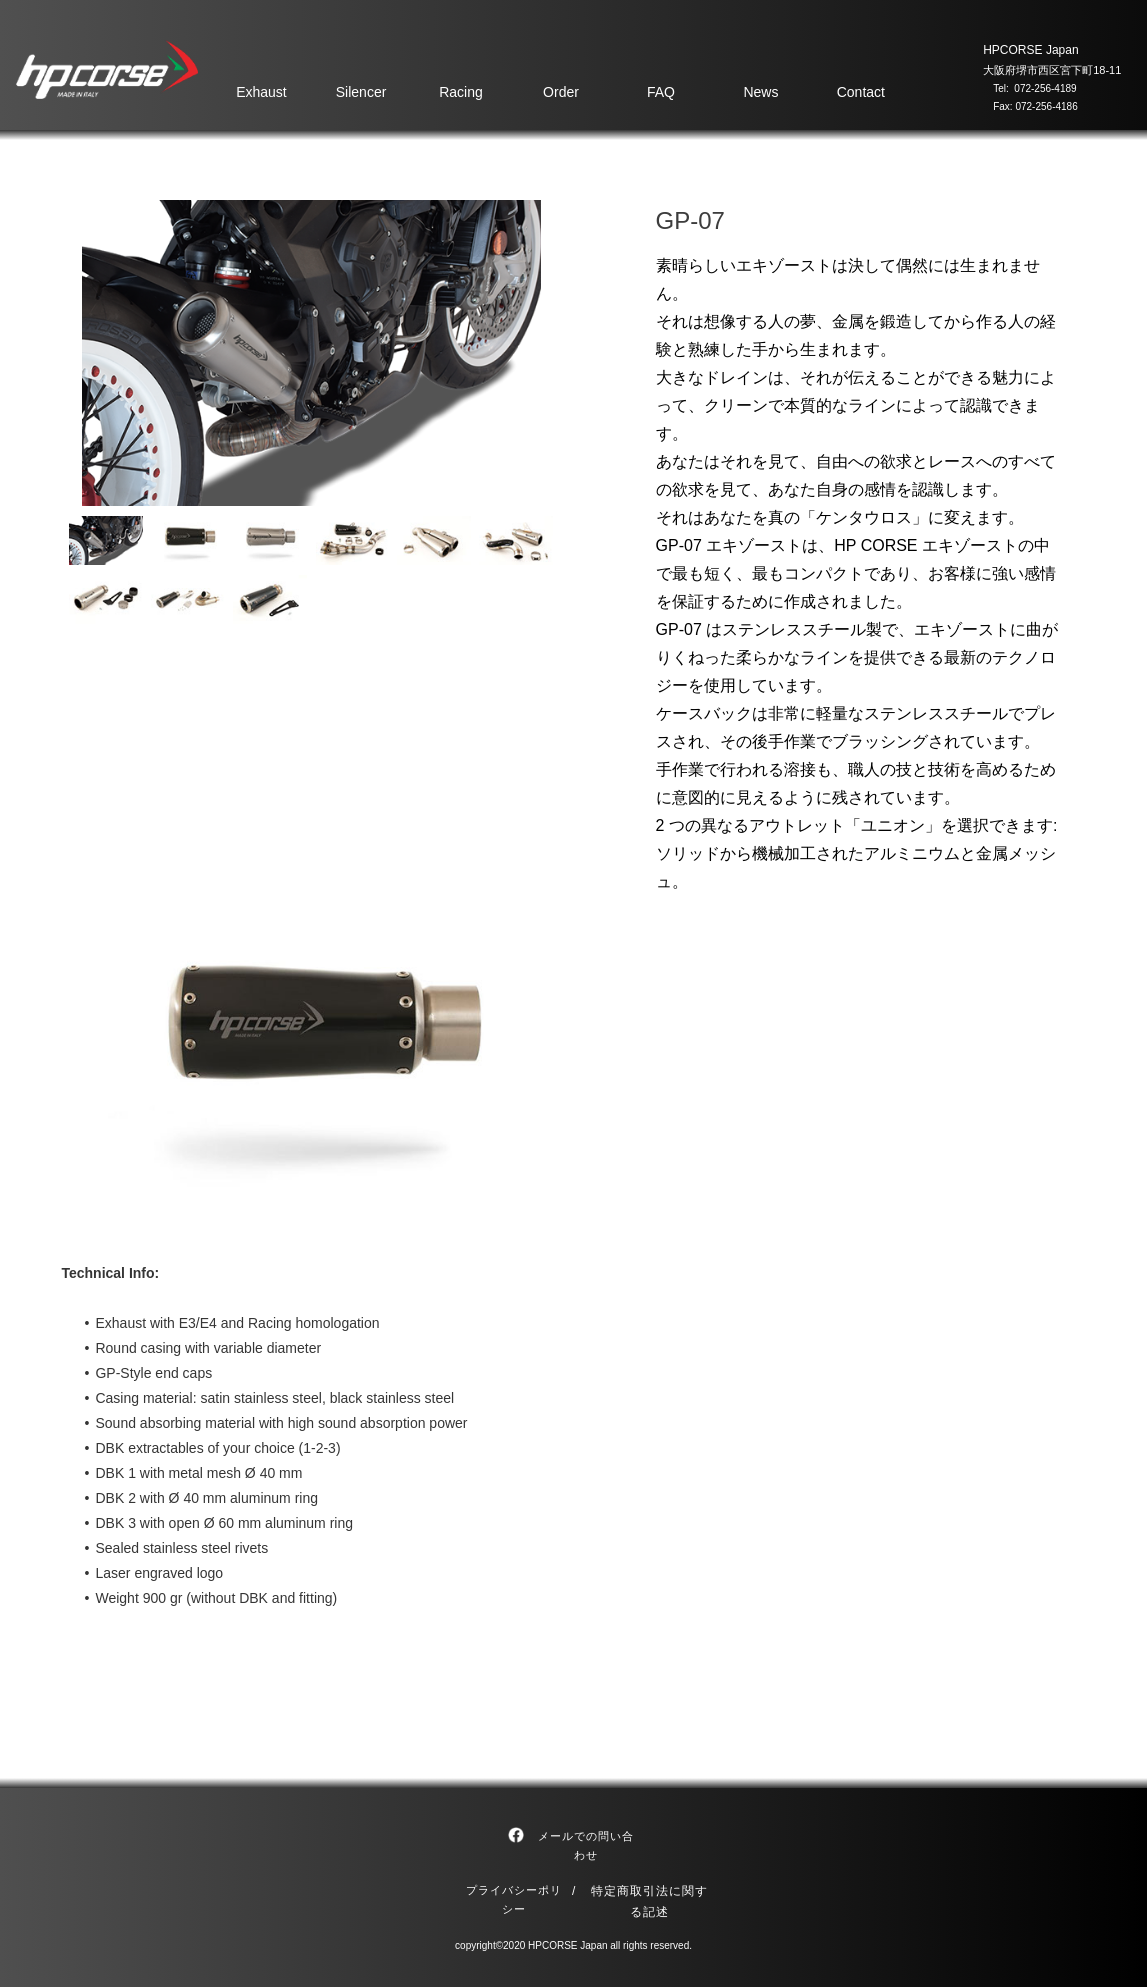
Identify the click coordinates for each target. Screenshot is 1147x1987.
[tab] (106, 540)
